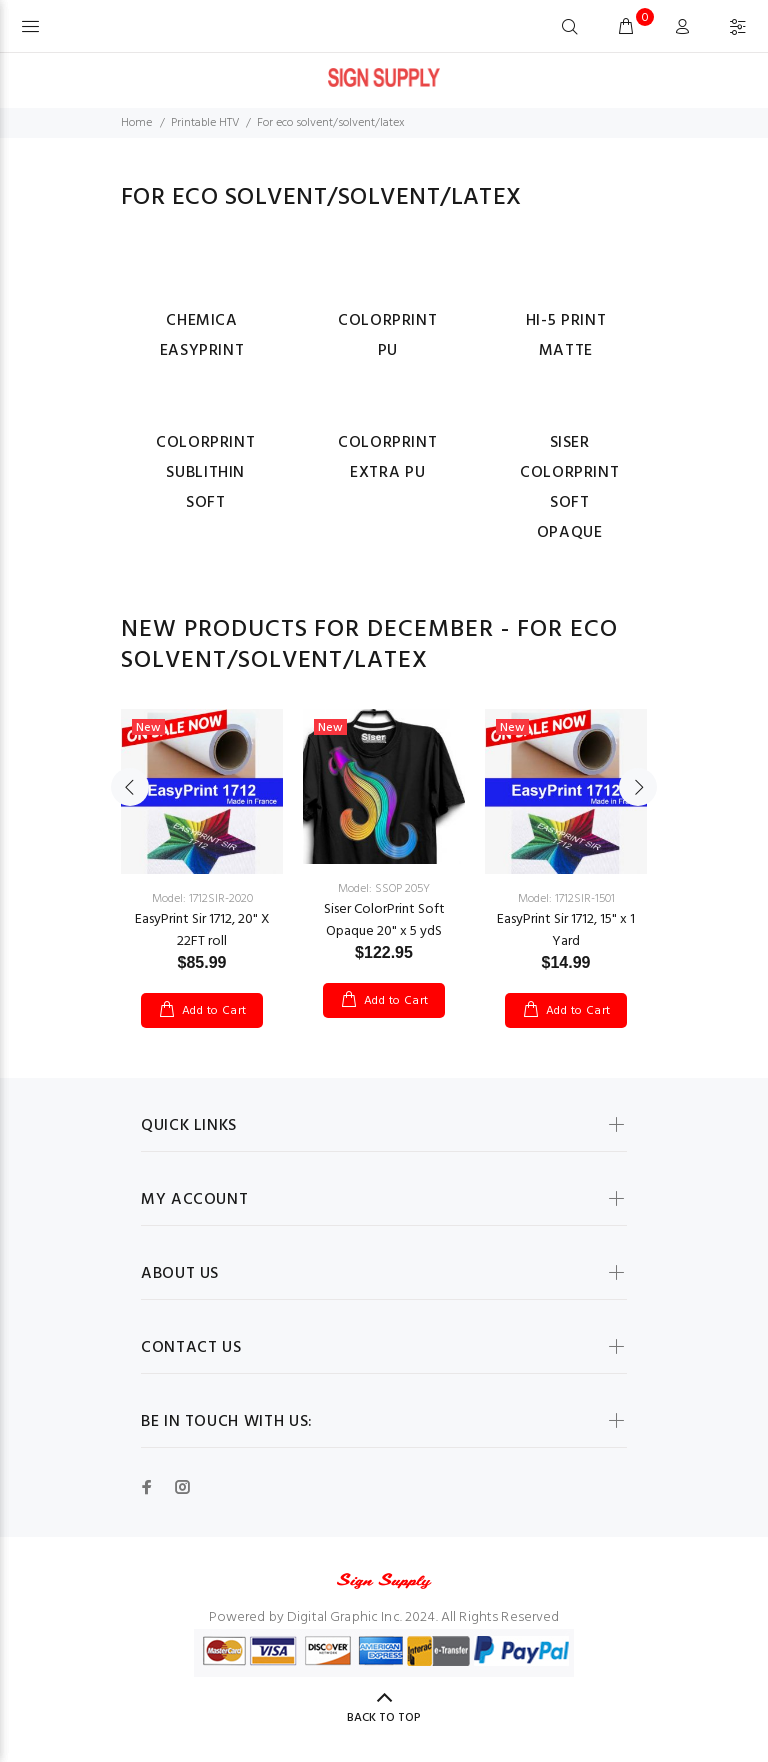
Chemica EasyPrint (202, 336)
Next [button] (638, 787)
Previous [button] (130, 787)
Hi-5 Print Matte (566, 336)
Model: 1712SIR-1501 (566, 899)
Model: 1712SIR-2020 (202, 899)
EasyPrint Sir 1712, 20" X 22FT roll (202, 930)
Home (136, 123)
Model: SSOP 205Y (384, 889)
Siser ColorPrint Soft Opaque (569, 488)
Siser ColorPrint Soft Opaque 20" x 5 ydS (384, 920)
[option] (202, 848)
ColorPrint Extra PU (387, 458)
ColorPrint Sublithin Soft (205, 473)
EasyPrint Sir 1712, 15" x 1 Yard (566, 930)
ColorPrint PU (387, 336)
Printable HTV (205, 123)
